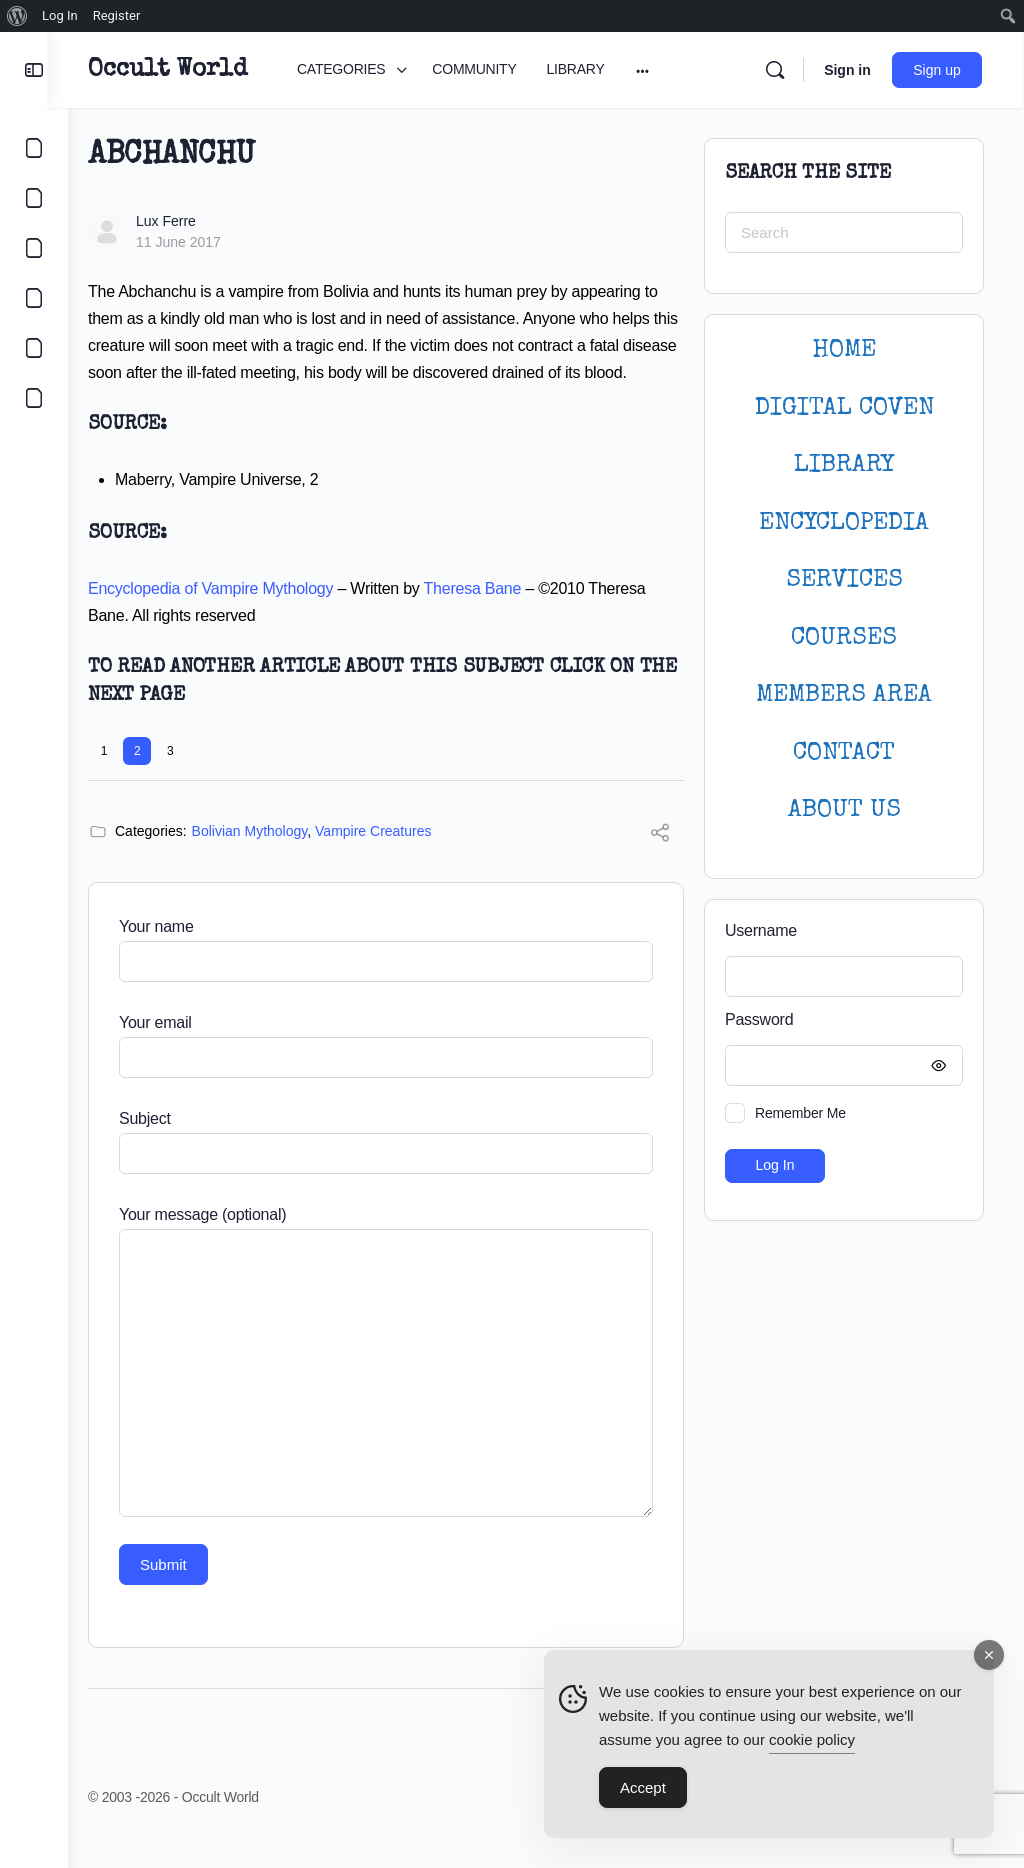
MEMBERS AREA (844, 695)
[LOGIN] (34, 348)
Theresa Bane (493, 615)
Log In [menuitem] (60, 15)
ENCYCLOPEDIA (844, 523)
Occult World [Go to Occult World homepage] (187, 70)
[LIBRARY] (34, 248)
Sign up (939, 70)
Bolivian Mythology (270, 858)
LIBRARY (844, 465)
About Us (844, 810)
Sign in (849, 70)
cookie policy (812, 1740)
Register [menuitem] (117, 15)
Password (839, 1020)
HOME (844, 350)
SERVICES (844, 580)
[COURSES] (34, 298)
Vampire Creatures (393, 858)
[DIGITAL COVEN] (34, 398)
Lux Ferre (186, 221)
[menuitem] (17, 16)
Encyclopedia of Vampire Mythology (230, 615)
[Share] (660, 862)
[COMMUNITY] (34, 198)
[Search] (777, 70)
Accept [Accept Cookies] (643, 1788)
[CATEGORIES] (34, 148)
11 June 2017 (198, 242)
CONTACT (844, 753)
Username (761, 930)
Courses (844, 638)
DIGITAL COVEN (844, 408)
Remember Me (800, 1113)
